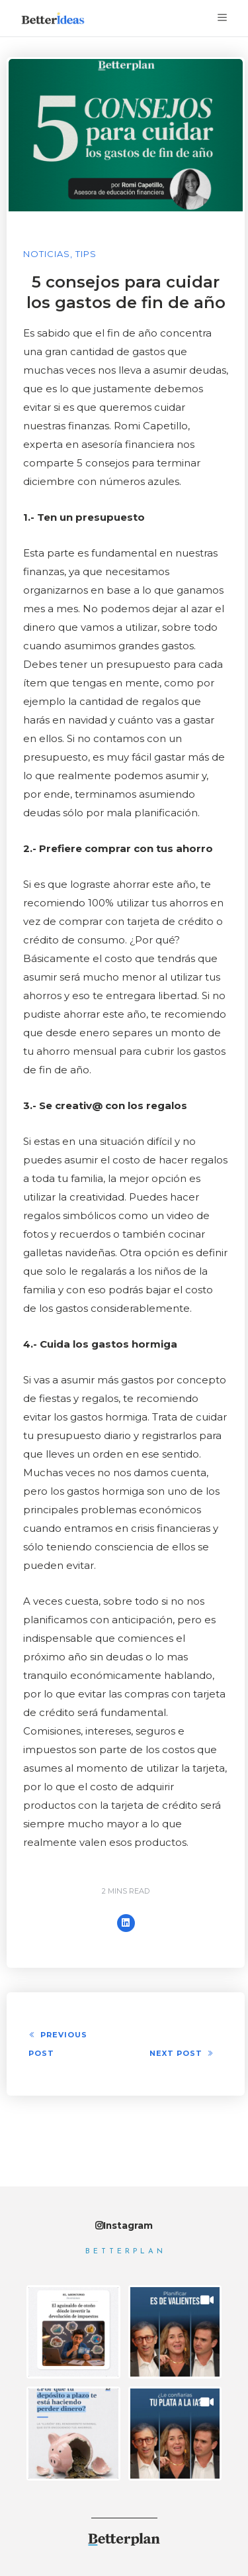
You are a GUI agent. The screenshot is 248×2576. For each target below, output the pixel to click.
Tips (86, 254)
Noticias (46, 254)
